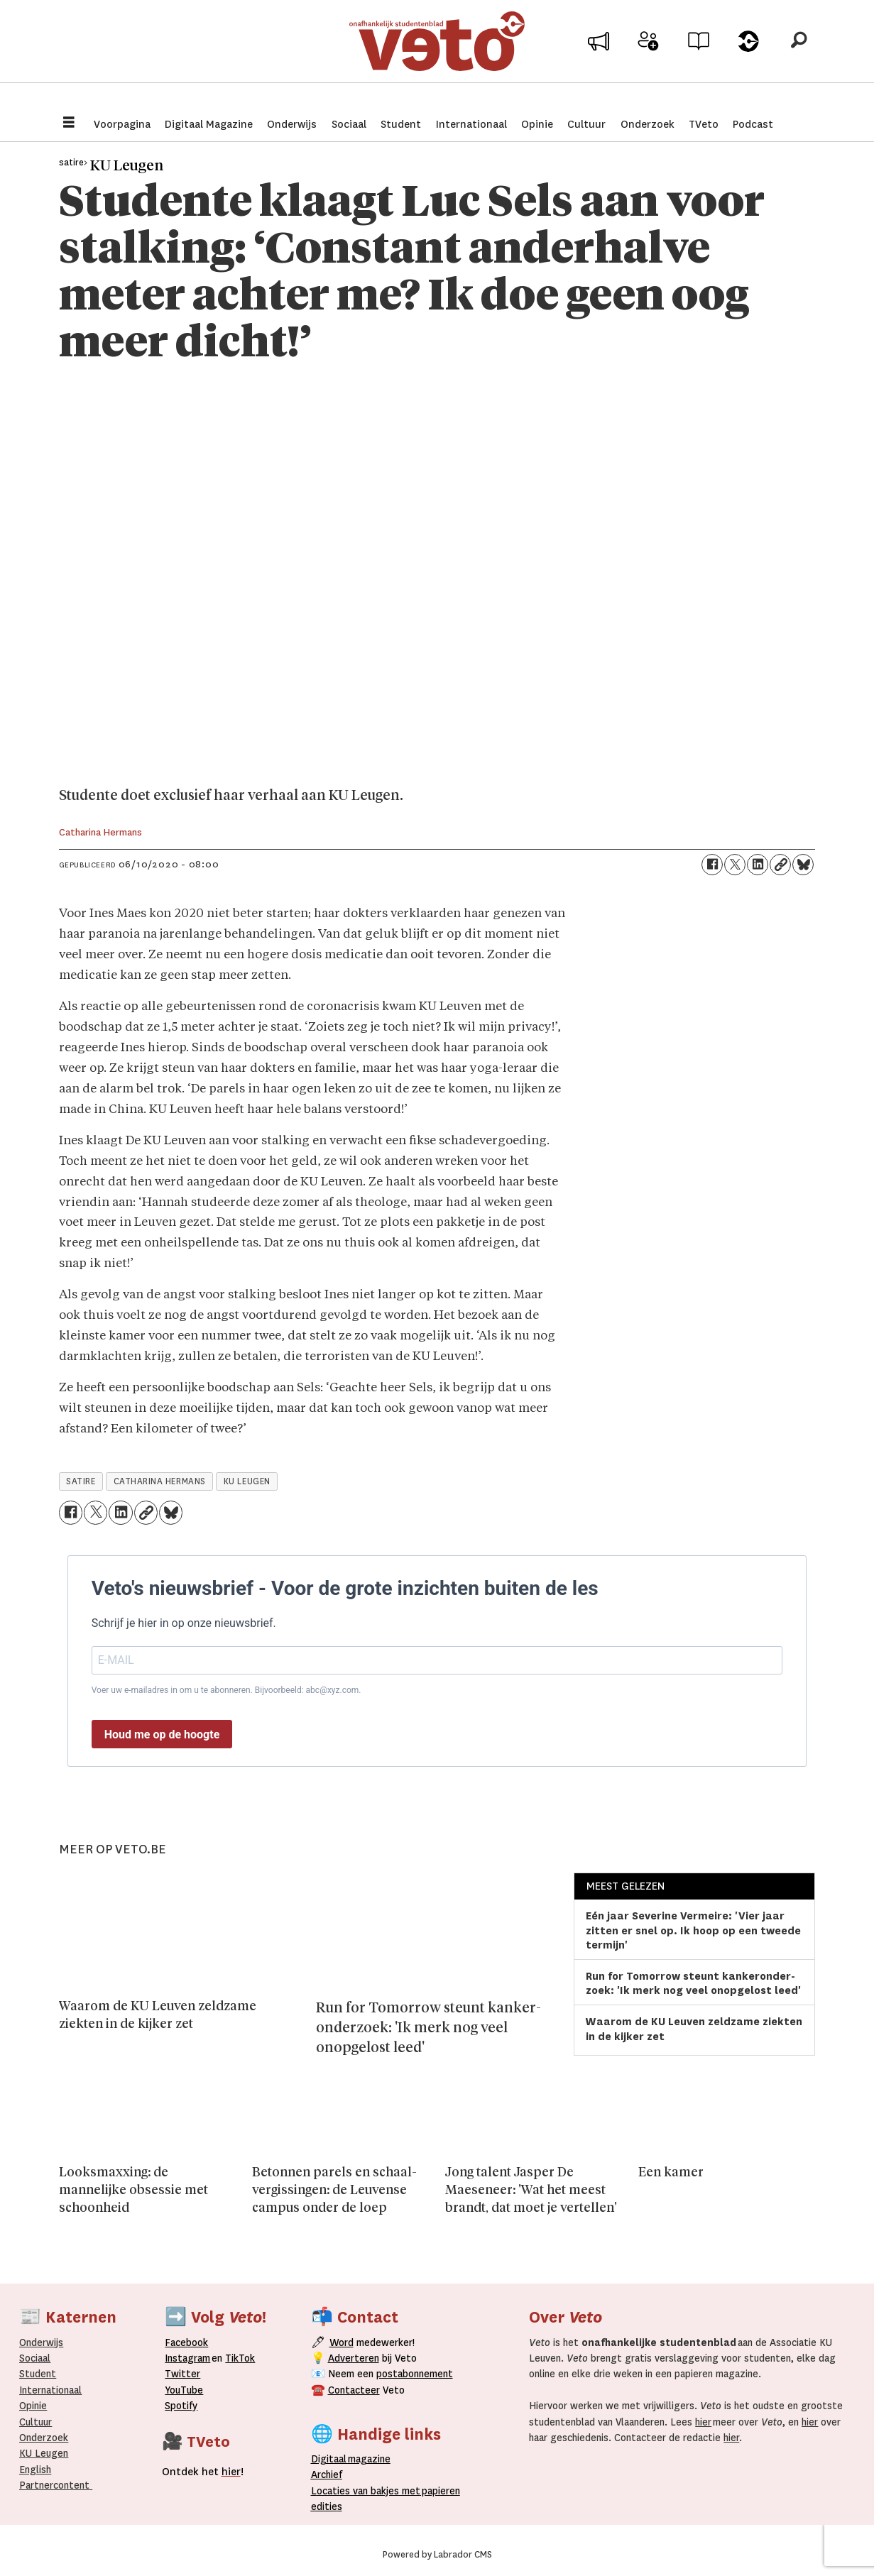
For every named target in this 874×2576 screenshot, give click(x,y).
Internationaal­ (50, 2390)
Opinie (537, 124)
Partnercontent (54, 2485)
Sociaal (349, 124)
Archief (698, 57)
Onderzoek (647, 124)
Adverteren (353, 2358)
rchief (326, 2474)
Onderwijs (292, 124)
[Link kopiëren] (780, 864)
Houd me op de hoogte (162, 1734)
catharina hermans (160, 1481)
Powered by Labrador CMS (437, 2554)
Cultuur (586, 124)
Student (401, 124)
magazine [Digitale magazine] (354, 2458)
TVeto (704, 124)
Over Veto (748, 57)
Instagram (187, 2358)
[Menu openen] (69, 124)
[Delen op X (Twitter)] (734, 864)
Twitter (182, 2373)
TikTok (240, 2358)
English (35, 2469)
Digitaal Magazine (209, 124)
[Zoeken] (799, 53)
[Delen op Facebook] (712, 864)
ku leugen (247, 1481)
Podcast (753, 124)
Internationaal (471, 124)
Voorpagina (122, 124)
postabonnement (414, 2373)
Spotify (181, 2405)
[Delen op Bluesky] (803, 864)
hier (703, 2422)
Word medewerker (648, 62)
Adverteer (598, 57)
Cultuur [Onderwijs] (35, 2422)
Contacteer (354, 2390)
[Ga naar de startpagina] (437, 53)
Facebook (186, 2342)
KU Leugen (43, 2453)
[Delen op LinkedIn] (757, 864)
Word (341, 2342)
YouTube (184, 2390)
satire (80, 1481)
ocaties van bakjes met (368, 2490)
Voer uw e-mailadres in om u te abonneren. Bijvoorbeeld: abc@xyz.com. (226, 1690)
